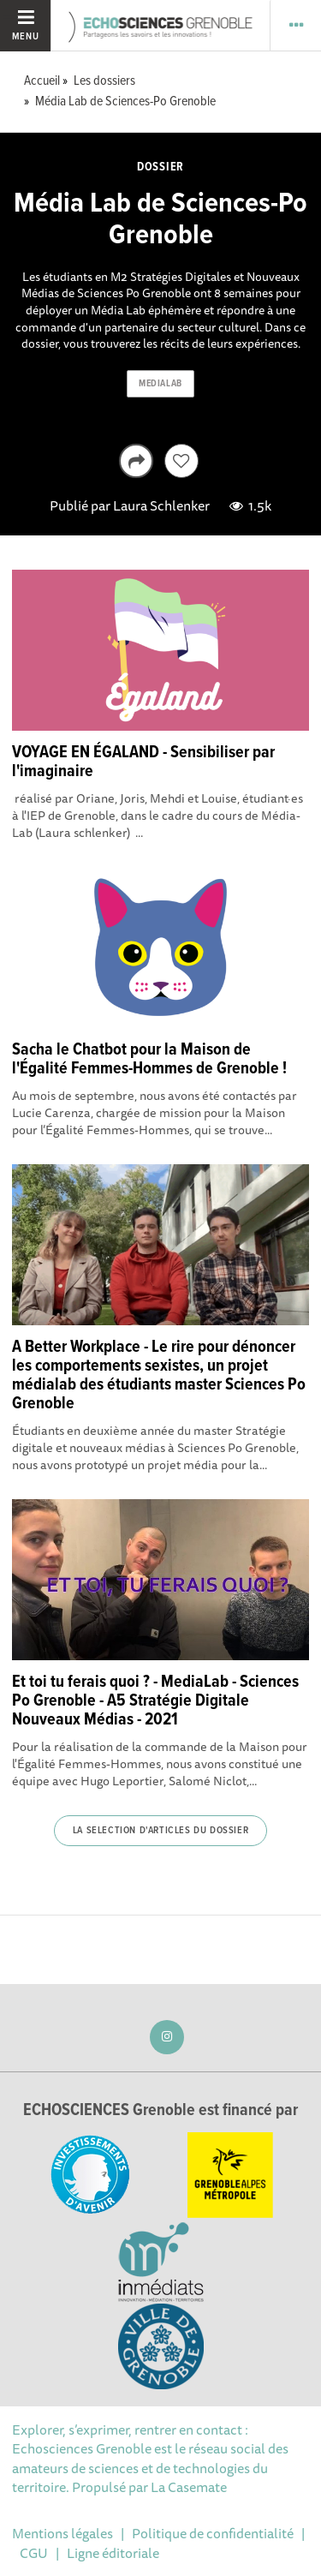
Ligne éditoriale (113, 2553)
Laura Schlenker (161, 505)
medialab (160, 384)
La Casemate (189, 2487)
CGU (34, 2553)
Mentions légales (62, 2533)
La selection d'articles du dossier (160, 1831)
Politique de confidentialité (213, 2533)
